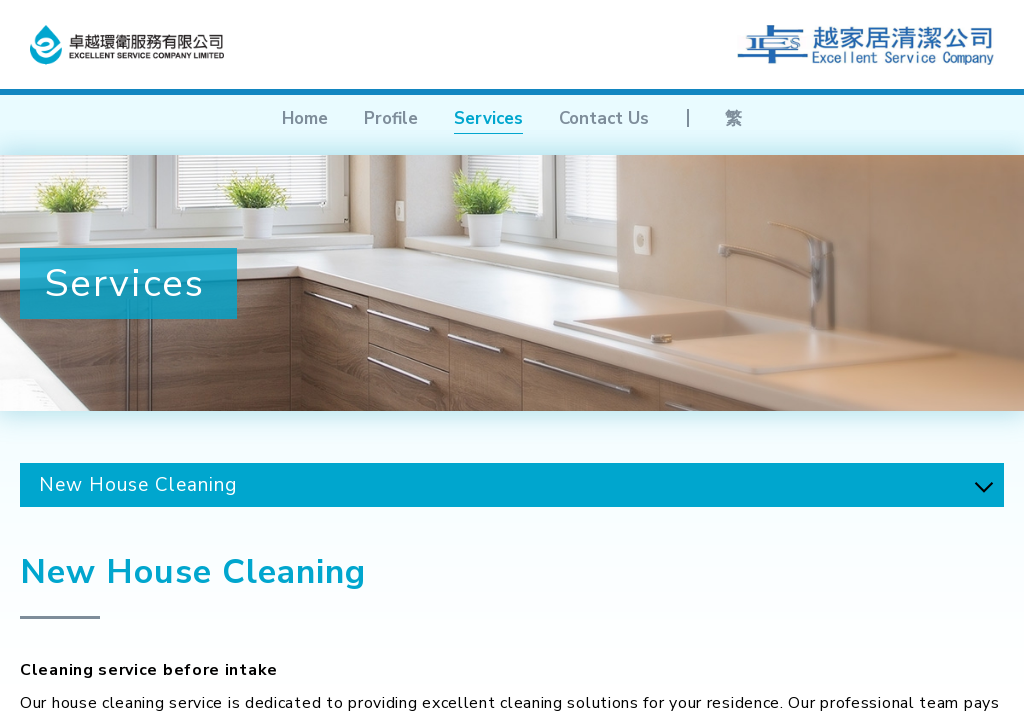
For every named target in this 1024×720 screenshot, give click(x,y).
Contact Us (604, 118)
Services (488, 118)
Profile (391, 118)
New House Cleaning (138, 485)
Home (305, 118)
